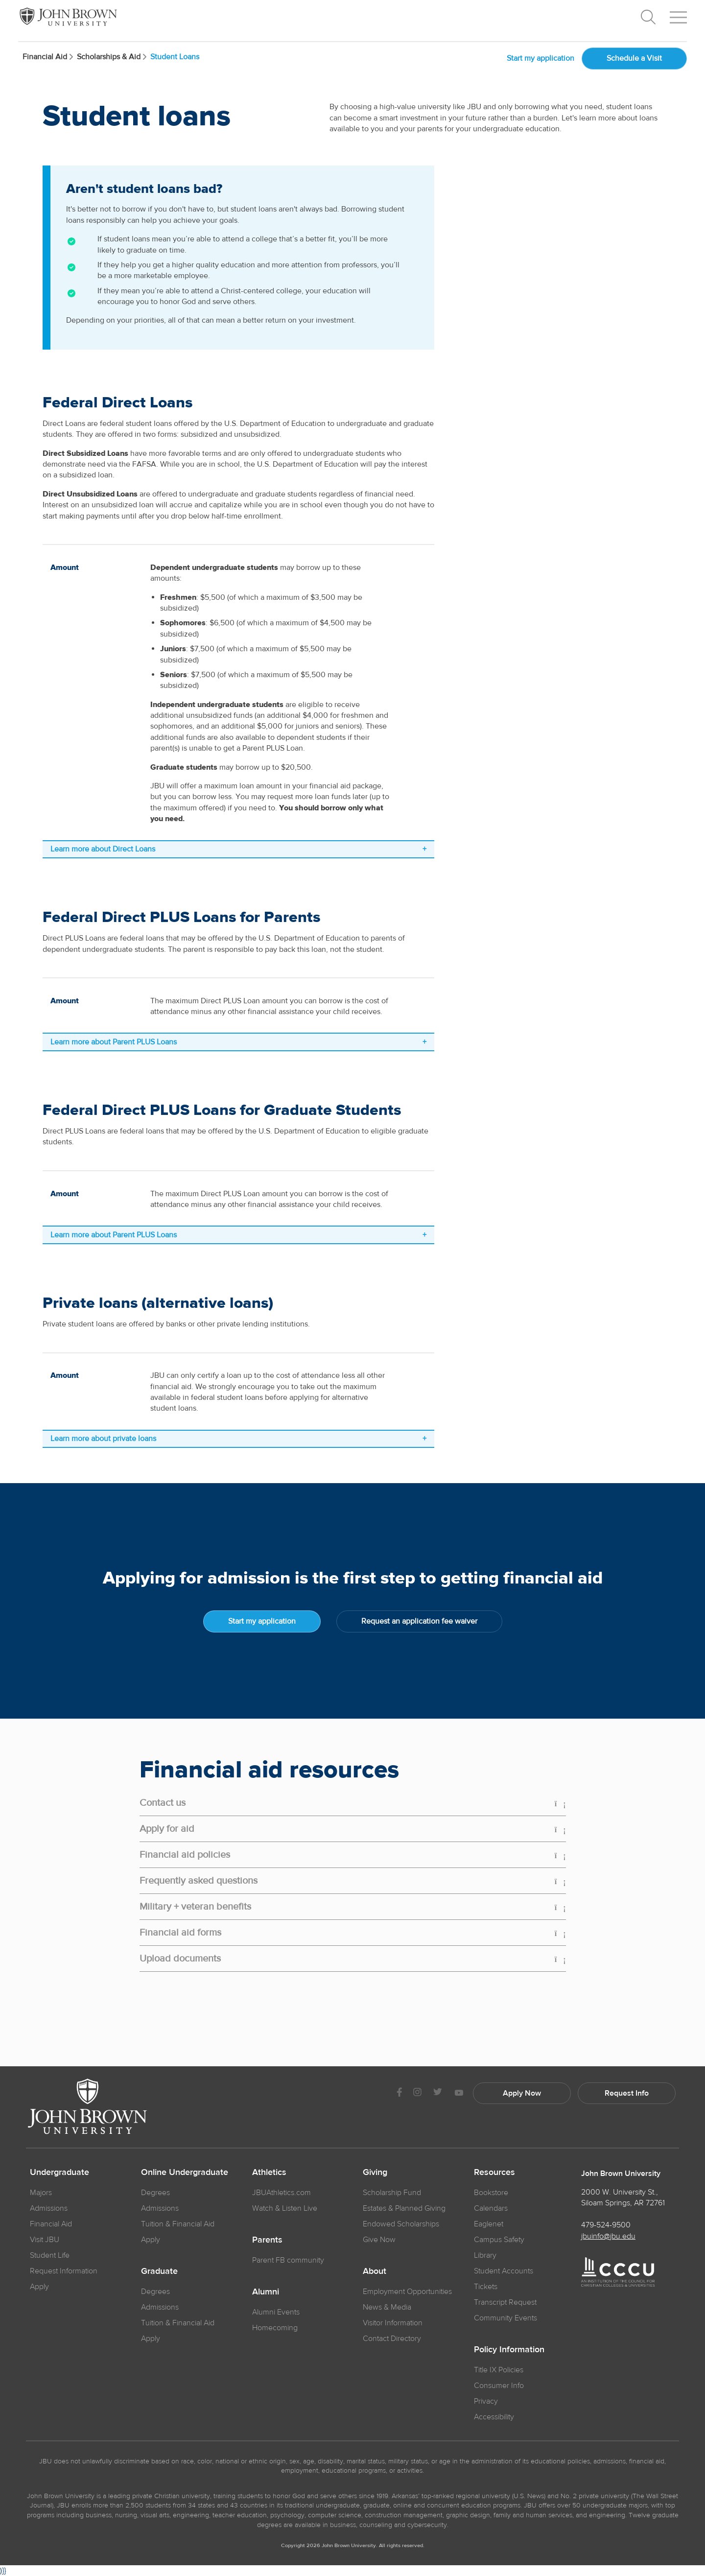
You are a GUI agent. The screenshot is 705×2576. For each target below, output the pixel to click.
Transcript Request (505, 2302)
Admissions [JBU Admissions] (49, 2208)
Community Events (505, 2318)
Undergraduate (59, 2172)
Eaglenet (488, 2224)
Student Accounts (503, 2271)
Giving (375, 2172)
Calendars (491, 2208)
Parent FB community (288, 2260)
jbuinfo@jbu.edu (608, 2236)
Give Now (379, 2240)
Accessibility (494, 2417)
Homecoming (275, 2328)
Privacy (486, 2401)
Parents (267, 2240)
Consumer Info (499, 2385)
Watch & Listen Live (284, 2208)
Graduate (159, 2271)
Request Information (63, 2271)
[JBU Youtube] (459, 2093)
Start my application (540, 58)
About (374, 2271)
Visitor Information (393, 2323)
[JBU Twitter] (437, 2093)
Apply (39, 2287)
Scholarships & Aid (113, 57)
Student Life (50, 2255)
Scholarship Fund (392, 2193)
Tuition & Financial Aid (177, 2224)
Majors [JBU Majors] (41, 2193)
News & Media (387, 2307)
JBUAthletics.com (281, 2193)
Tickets (485, 2287)
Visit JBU (44, 2240)
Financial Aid (50, 57)
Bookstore (491, 2193)
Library (485, 2255)
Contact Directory (392, 2338)
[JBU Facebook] (399, 2093)
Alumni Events (276, 2312)
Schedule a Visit (634, 58)
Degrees (155, 2193)
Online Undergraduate (184, 2172)
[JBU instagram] (417, 2093)
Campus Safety (499, 2240)
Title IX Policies (498, 2370)
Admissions (160, 2208)
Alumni (265, 2292)
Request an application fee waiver (419, 1621)
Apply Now (522, 2093)
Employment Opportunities (407, 2291)
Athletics (269, 2172)
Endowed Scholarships (401, 2224)
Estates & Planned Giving (404, 2208)
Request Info (627, 2093)
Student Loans (174, 57)
